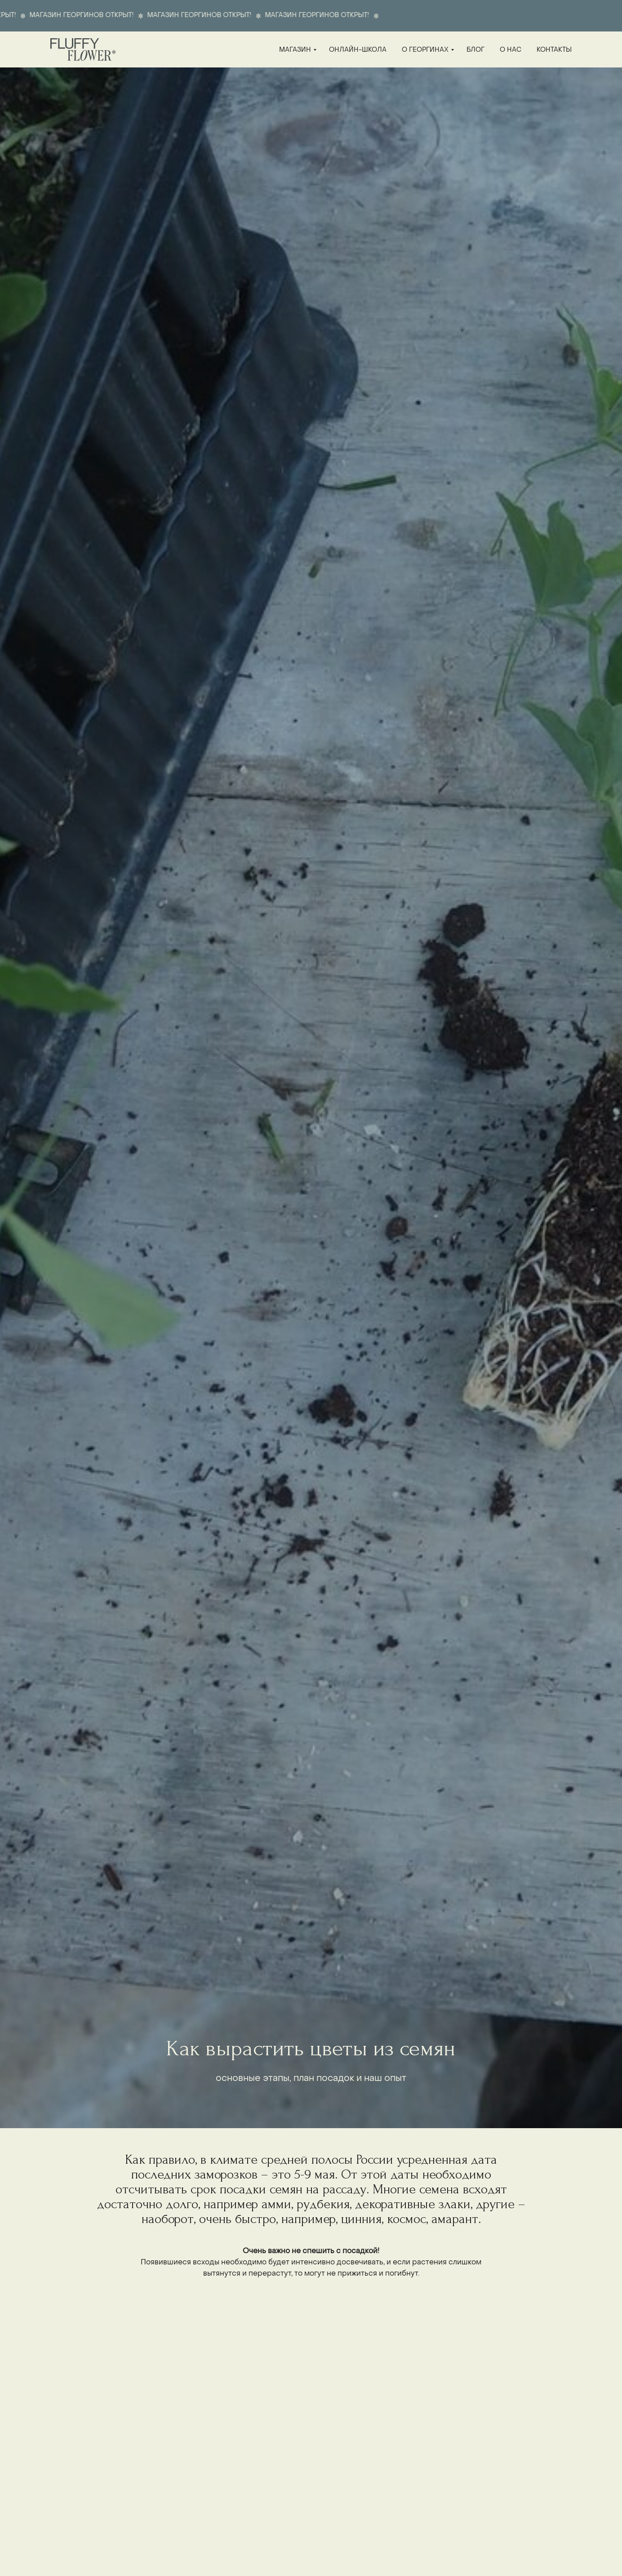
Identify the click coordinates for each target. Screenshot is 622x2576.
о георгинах (425, 50)
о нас (510, 50)
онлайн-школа (358, 50)
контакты (554, 50)
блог (475, 50)
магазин (295, 50)
